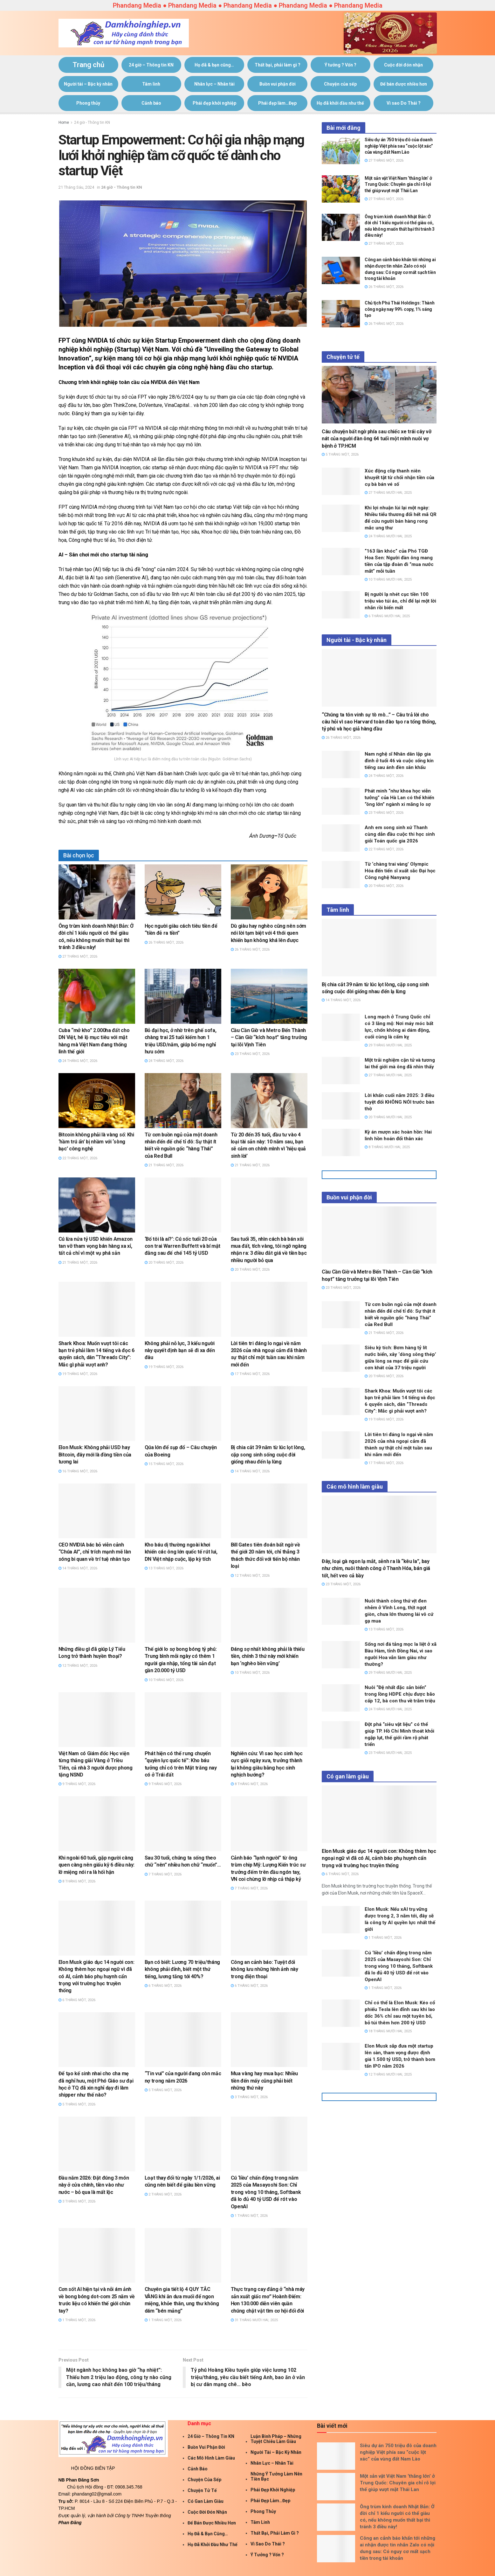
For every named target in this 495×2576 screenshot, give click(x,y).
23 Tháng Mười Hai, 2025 (388, 1753)
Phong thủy (88, 103)
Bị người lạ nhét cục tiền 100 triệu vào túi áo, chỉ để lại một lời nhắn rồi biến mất (400, 601)
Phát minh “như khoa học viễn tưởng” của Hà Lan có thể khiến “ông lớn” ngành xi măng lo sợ (399, 797)
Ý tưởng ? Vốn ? (340, 64)
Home (63, 122)
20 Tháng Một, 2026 (164, 1262)
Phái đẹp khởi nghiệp (214, 103)
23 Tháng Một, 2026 (250, 1054)
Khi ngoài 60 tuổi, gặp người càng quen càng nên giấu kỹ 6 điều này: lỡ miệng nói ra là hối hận (96, 1865)
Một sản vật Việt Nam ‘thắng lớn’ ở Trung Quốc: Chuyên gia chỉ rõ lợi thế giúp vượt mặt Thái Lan (398, 184)
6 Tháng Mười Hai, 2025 (387, 616)
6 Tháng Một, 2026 (76, 2000)
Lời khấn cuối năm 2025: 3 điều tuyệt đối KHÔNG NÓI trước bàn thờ (399, 1102)
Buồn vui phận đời (277, 84)
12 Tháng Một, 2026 (250, 1576)
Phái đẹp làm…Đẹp (277, 103)
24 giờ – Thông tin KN (151, 64)
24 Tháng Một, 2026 (77, 1061)
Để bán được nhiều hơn (403, 84)
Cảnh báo (151, 103)
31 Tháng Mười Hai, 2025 (254, 2320)
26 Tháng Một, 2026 (164, 942)
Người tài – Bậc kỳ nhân (88, 84)
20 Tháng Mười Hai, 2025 (388, 1117)
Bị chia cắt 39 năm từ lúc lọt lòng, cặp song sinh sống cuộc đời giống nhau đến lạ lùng (268, 1454)
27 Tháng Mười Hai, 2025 (388, 493)
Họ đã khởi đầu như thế (340, 103)
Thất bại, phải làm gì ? (277, 64)
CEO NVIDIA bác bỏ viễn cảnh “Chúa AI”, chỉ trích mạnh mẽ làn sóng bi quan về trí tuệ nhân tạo (94, 1552)
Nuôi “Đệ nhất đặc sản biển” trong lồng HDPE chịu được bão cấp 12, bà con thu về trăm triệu (400, 1694)
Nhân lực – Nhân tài (214, 84)
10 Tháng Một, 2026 (164, 1680)
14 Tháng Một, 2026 (250, 1471)
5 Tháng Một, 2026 (76, 2104)
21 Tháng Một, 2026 (164, 1165)
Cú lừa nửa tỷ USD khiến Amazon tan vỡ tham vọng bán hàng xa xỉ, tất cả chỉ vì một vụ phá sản (95, 1246)
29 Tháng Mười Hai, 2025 (388, 1045)
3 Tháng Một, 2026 (249, 2097)
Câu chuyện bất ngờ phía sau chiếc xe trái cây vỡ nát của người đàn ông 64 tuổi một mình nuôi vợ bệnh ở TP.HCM (376, 439)
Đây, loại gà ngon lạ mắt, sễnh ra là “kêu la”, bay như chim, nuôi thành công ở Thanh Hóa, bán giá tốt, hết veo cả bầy (376, 1568)
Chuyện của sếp (340, 84)
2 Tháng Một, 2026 (163, 2194)
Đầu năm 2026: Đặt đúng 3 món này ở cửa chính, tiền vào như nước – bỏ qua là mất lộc (93, 2185)
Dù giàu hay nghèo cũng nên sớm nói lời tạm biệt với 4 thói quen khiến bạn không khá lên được (268, 933)
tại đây (136, 413)
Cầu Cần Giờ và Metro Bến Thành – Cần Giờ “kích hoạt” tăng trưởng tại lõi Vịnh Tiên (269, 1037)
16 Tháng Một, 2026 (77, 1471)
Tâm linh (151, 84)
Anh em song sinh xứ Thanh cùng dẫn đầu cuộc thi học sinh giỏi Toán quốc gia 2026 (400, 834)
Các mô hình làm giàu (211, 2458)
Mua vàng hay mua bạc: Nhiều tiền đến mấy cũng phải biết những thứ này (264, 2080)
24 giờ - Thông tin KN (92, 122)
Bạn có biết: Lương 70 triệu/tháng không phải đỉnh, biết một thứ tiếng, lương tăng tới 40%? (182, 1969)
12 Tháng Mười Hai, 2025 (388, 2074)
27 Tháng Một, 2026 (77, 956)
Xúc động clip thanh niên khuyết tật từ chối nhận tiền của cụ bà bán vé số (399, 477)
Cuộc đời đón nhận (403, 64)
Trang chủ (88, 65)
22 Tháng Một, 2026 (77, 1158)
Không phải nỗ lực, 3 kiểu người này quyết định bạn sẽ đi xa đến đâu (180, 1350)
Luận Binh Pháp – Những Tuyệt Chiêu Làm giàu (276, 2439)
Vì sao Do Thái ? (404, 103)
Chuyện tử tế (202, 2490)
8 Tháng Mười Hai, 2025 (387, 1147)
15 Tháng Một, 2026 (164, 1464)
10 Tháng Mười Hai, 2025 (388, 579)
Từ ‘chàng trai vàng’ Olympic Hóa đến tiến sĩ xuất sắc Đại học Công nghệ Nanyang (400, 870)
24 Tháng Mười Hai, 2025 (388, 536)
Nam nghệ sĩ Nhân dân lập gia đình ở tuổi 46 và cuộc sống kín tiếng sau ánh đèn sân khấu (399, 760)
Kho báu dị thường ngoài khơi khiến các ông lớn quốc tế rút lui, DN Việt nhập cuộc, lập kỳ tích (181, 1552)
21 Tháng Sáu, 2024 (76, 187)
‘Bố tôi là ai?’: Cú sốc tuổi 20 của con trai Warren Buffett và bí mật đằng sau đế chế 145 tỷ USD (182, 1246)
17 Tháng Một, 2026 (250, 1374)
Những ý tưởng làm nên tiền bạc (276, 2476)
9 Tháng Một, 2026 (76, 1784)
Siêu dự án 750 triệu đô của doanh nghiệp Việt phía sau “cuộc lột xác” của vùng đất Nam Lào (399, 146)
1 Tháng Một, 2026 (249, 2216)
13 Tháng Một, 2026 (164, 1568)
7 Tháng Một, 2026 (163, 1874)
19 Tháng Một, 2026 (77, 1374)
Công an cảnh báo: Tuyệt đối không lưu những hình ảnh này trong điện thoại (264, 1969)
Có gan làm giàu (205, 2501)
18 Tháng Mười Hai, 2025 (388, 2031)
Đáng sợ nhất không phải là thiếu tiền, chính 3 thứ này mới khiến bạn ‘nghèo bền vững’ (268, 1656)
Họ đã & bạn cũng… (214, 64)
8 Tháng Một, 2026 (249, 1784)
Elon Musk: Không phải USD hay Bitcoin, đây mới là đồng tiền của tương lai (94, 1454)
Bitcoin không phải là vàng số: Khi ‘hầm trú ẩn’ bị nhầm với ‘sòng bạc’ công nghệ (96, 1142)
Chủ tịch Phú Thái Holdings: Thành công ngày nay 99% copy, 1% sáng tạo (400, 309)
